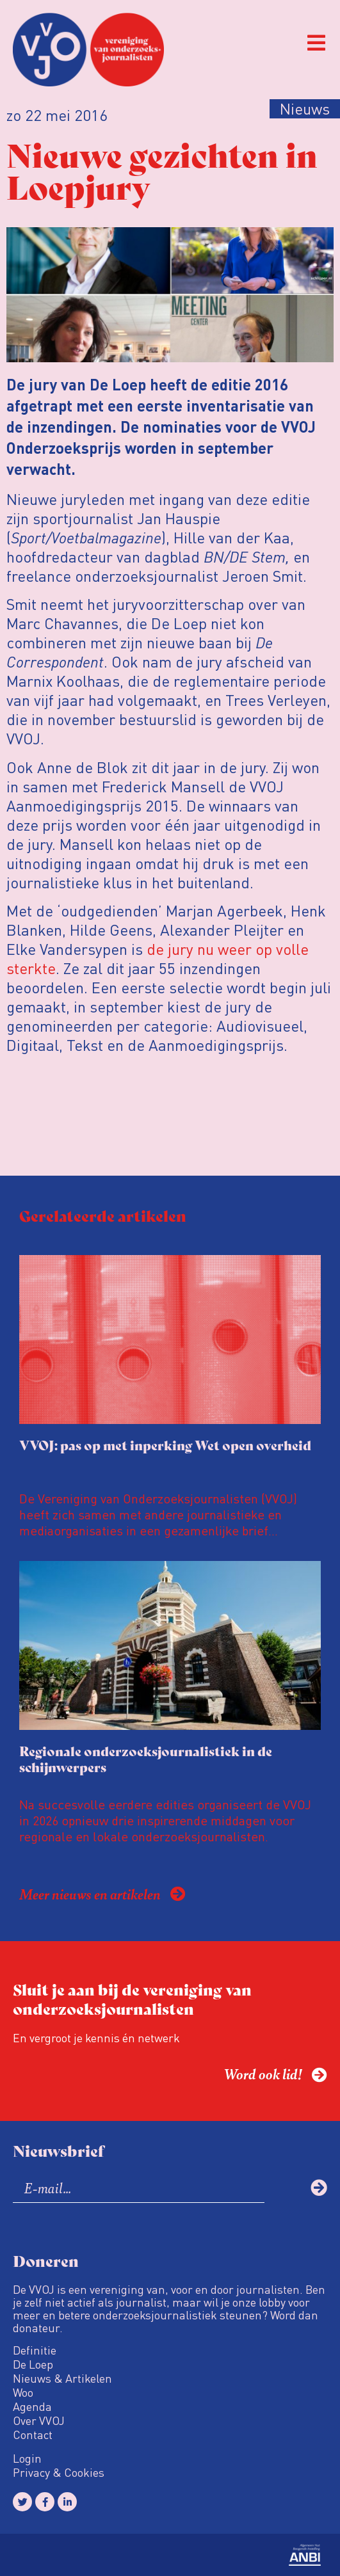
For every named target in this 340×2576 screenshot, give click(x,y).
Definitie (34, 2350)
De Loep (33, 2364)
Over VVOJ (39, 2420)
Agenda (32, 2406)
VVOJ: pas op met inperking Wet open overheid (165, 1445)
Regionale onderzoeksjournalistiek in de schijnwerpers (145, 1758)
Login (27, 2458)
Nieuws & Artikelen (62, 2378)
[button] (316, 43)
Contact (33, 2435)
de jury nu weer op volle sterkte (157, 958)
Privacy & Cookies (58, 2472)
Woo (23, 2392)
